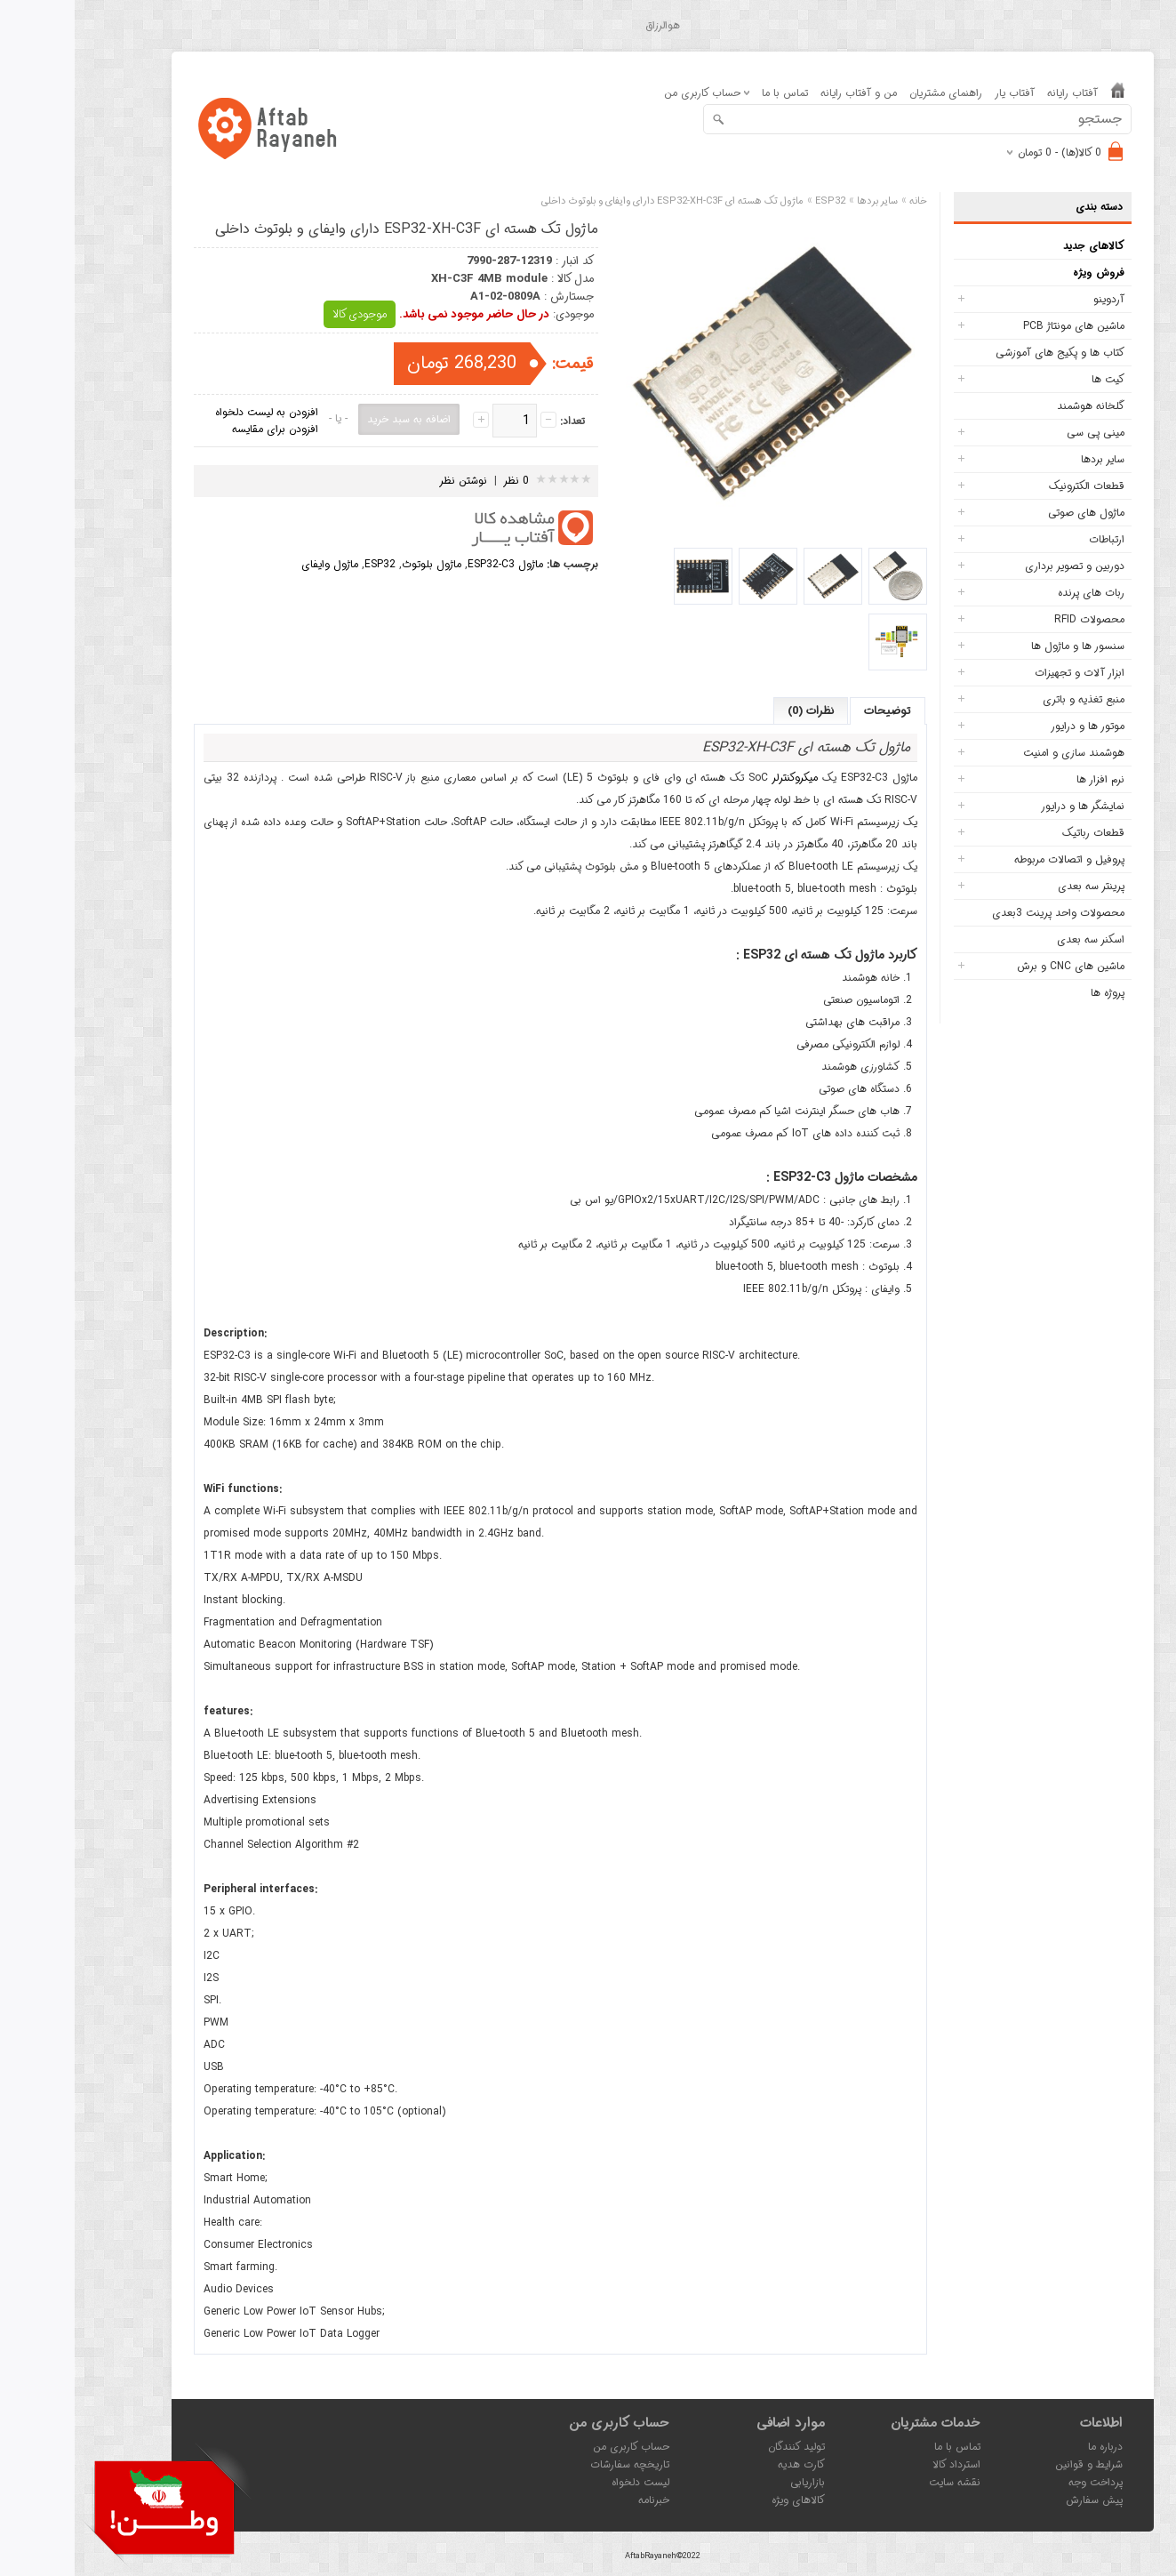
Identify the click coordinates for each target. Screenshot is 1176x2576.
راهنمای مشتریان (871, 92)
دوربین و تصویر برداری (1000, 566)
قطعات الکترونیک (1012, 485)
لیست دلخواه (566, 2482)
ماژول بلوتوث (357, 564)
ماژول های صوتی (1011, 512)
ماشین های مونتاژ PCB (999, 325)
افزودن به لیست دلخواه (192, 412)
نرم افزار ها (1026, 779)
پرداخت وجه (1021, 2482)
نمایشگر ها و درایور (1008, 806)
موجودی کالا (285, 314)
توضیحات (812, 711)
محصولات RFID (1015, 619)
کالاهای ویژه (723, 2500)
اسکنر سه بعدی (1016, 939)
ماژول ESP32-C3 (430, 564)
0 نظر (441, 480)
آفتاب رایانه (997, 92)
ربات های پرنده (1016, 592)
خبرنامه (579, 2500)
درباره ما (1030, 2446)
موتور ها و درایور (1013, 726)
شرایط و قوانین (1014, 2464)
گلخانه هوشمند (1016, 405)
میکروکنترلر (720, 777)
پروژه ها (1033, 992)
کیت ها (1033, 379)
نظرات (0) (736, 711)
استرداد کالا (882, 2464)
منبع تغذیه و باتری (1009, 699)
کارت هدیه (726, 2464)
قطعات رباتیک (1019, 832)
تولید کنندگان (721, 2446)
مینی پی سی (1021, 432)
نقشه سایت (880, 2482)
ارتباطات (1032, 539)
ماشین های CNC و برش (996, 966)
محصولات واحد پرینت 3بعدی (983, 912)
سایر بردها (1028, 459)
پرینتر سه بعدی (1016, 886)
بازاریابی (733, 2482)
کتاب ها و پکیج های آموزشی (985, 352)
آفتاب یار (940, 92)
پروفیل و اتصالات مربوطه (995, 859)
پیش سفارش (1019, 2500)
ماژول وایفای (255, 564)
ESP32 (305, 564)
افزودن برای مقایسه (200, 429)
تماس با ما (710, 92)
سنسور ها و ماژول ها (1003, 646)
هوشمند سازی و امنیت (999, 752)
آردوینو (1034, 299)
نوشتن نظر (388, 480)
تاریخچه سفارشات (555, 2464)
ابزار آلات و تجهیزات (1005, 672)
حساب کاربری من (556, 2446)
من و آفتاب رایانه (784, 92)
